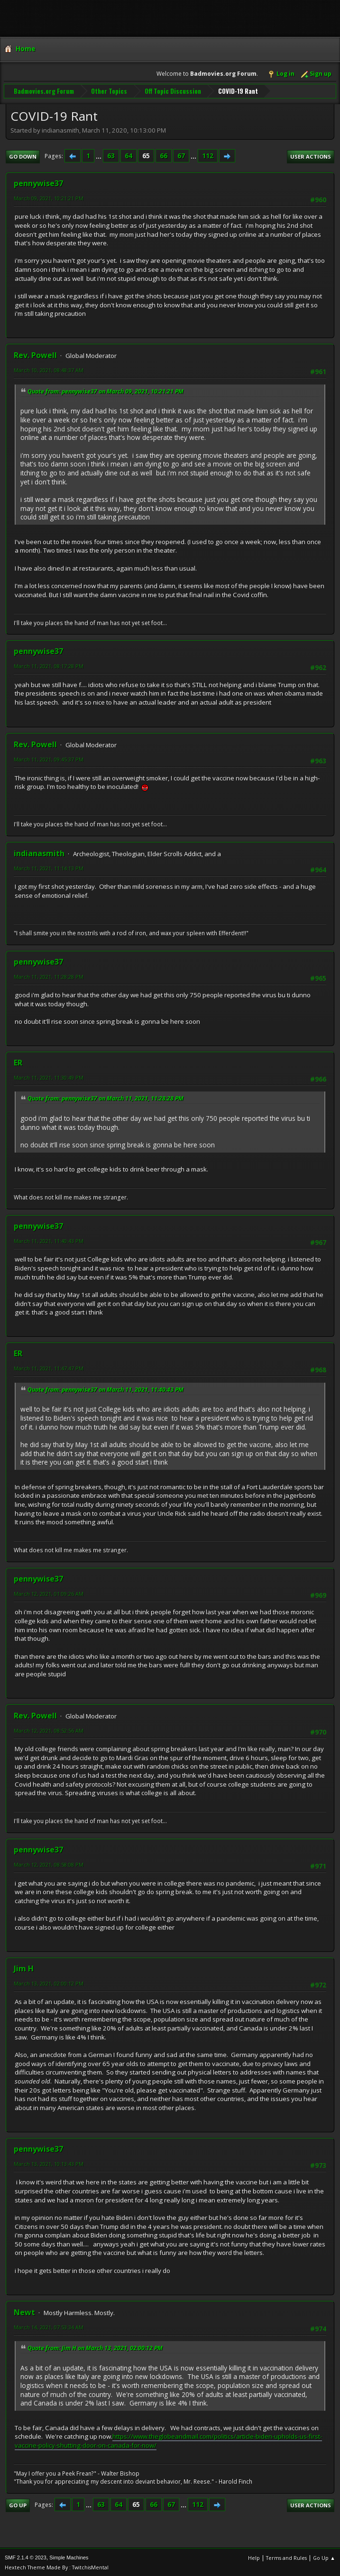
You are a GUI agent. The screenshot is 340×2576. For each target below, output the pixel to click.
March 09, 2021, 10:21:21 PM (48, 197)
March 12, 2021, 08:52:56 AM (48, 1729)
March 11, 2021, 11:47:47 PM (48, 1367)
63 (111, 155)
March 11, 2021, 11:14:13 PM (48, 867)
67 (181, 155)
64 (128, 155)
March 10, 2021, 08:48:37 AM (48, 369)
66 (163, 155)
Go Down (23, 155)
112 (207, 155)
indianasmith (39, 852)
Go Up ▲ (324, 2556)
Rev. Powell (35, 354)
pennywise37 (38, 182)
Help (254, 2556)
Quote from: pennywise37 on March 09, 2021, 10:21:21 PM (106, 390)
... (99, 155)
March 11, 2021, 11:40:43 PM (48, 1239)
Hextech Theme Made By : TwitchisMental (57, 2566)
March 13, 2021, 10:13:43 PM (48, 2162)
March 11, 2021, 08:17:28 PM (48, 665)
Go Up (18, 2503)
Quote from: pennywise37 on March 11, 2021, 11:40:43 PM (106, 1388)
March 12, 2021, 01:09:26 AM (48, 1592)
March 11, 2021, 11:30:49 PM (48, 1076)
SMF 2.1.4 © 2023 (25, 2556)
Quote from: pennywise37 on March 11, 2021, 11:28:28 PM (106, 1097)
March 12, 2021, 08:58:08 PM (48, 1863)
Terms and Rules (286, 2556)
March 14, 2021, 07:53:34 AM (48, 2325)
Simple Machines (68, 2556)
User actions (310, 155)
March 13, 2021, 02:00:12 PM (48, 1982)
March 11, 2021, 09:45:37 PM (48, 758)
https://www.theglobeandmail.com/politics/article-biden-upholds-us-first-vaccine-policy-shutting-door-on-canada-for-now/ (168, 2440)
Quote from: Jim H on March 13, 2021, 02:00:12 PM (95, 2347)
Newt (24, 2311)
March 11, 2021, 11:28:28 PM (48, 975)
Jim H (24, 1967)
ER (18, 1061)
